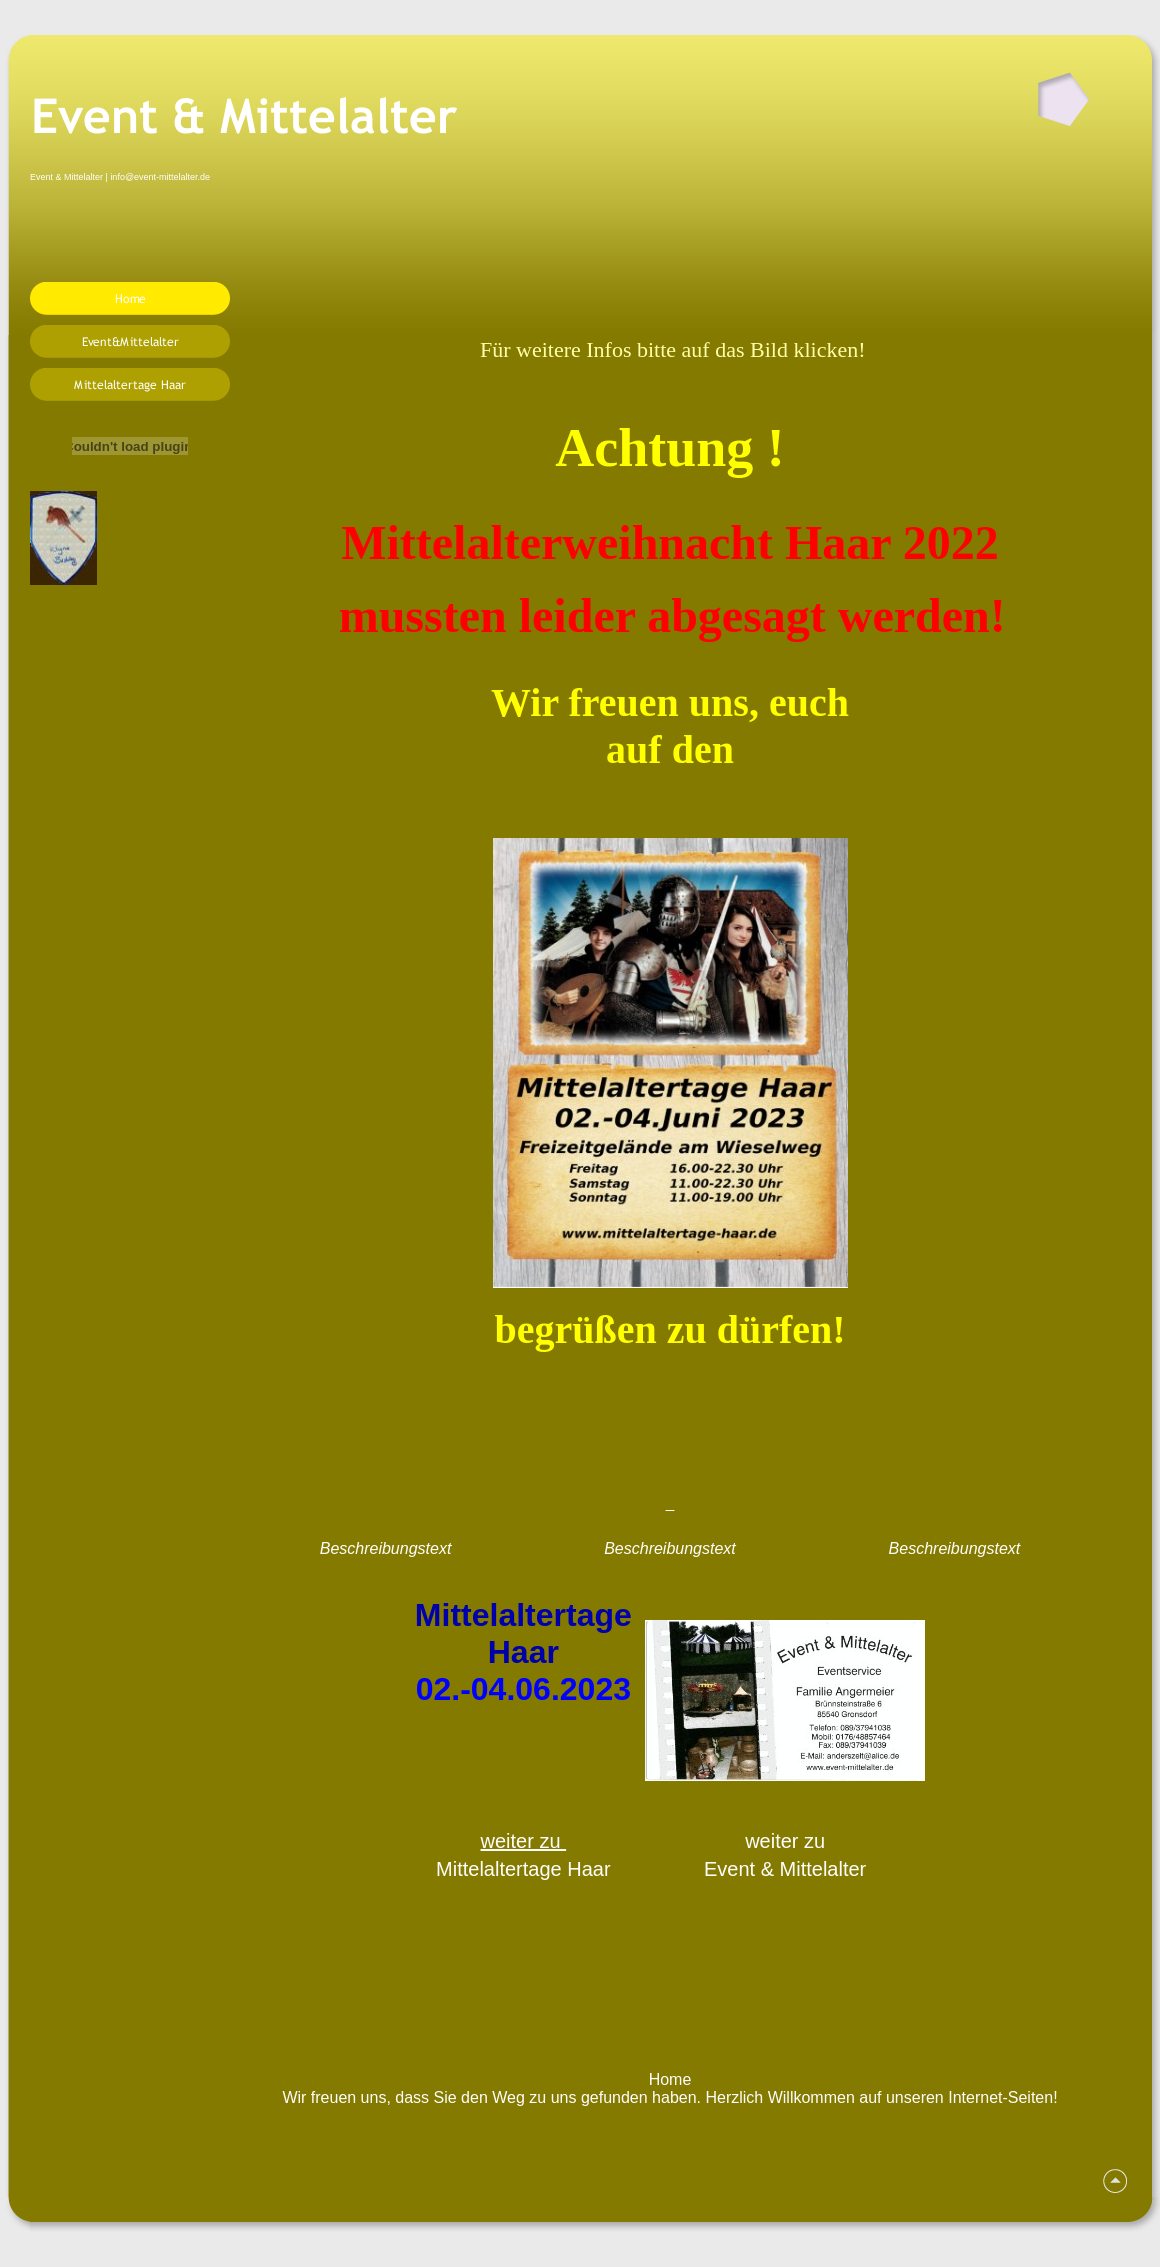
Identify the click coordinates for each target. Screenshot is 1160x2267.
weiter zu (524, 1841)
